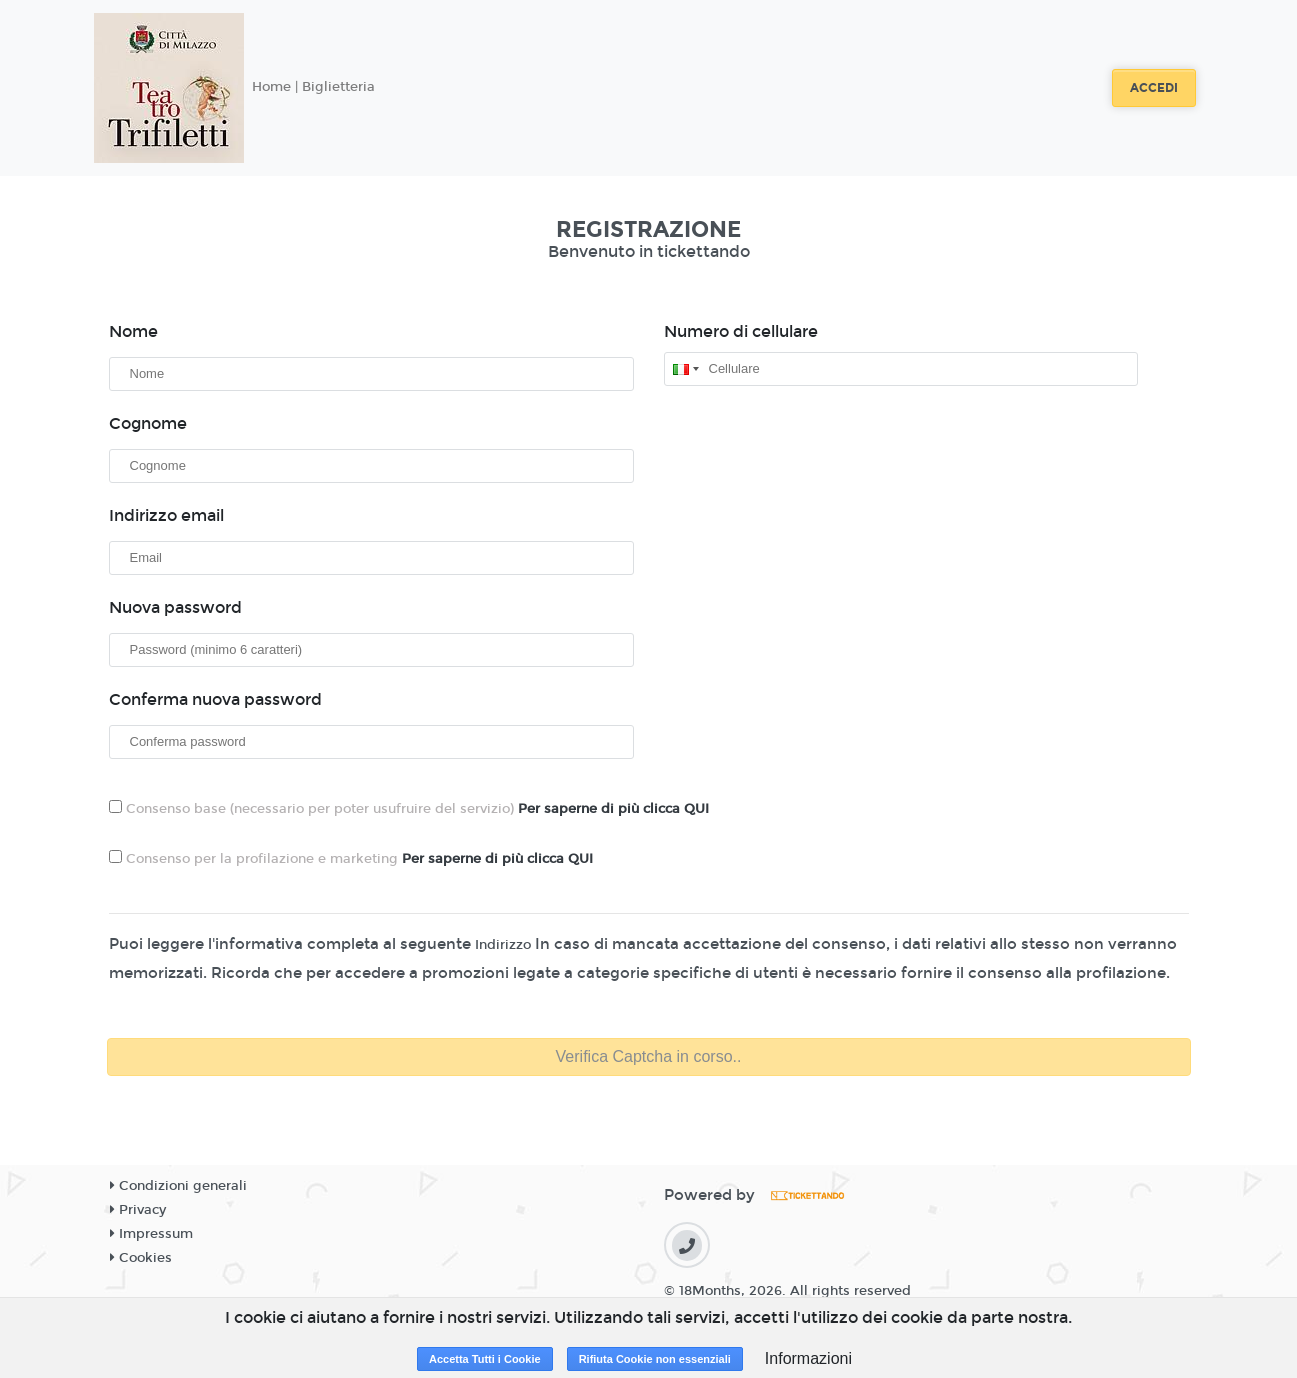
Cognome (148, 423)
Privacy (138, 1210)
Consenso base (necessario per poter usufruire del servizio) (409, 808)
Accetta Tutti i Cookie (485, 1359)
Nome (133, 331)
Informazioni (808, 1358)
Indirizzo (503, 945)
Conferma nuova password (215, 699)
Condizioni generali (178, 1186)
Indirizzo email (166, 515)
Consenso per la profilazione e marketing (351, 858)
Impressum (151, 1234)
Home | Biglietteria (313, 87)
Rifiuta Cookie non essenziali (655, 1359)
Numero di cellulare (741, 331)
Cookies (141, 1258)
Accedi (1154, 88)
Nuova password (175, 607)
